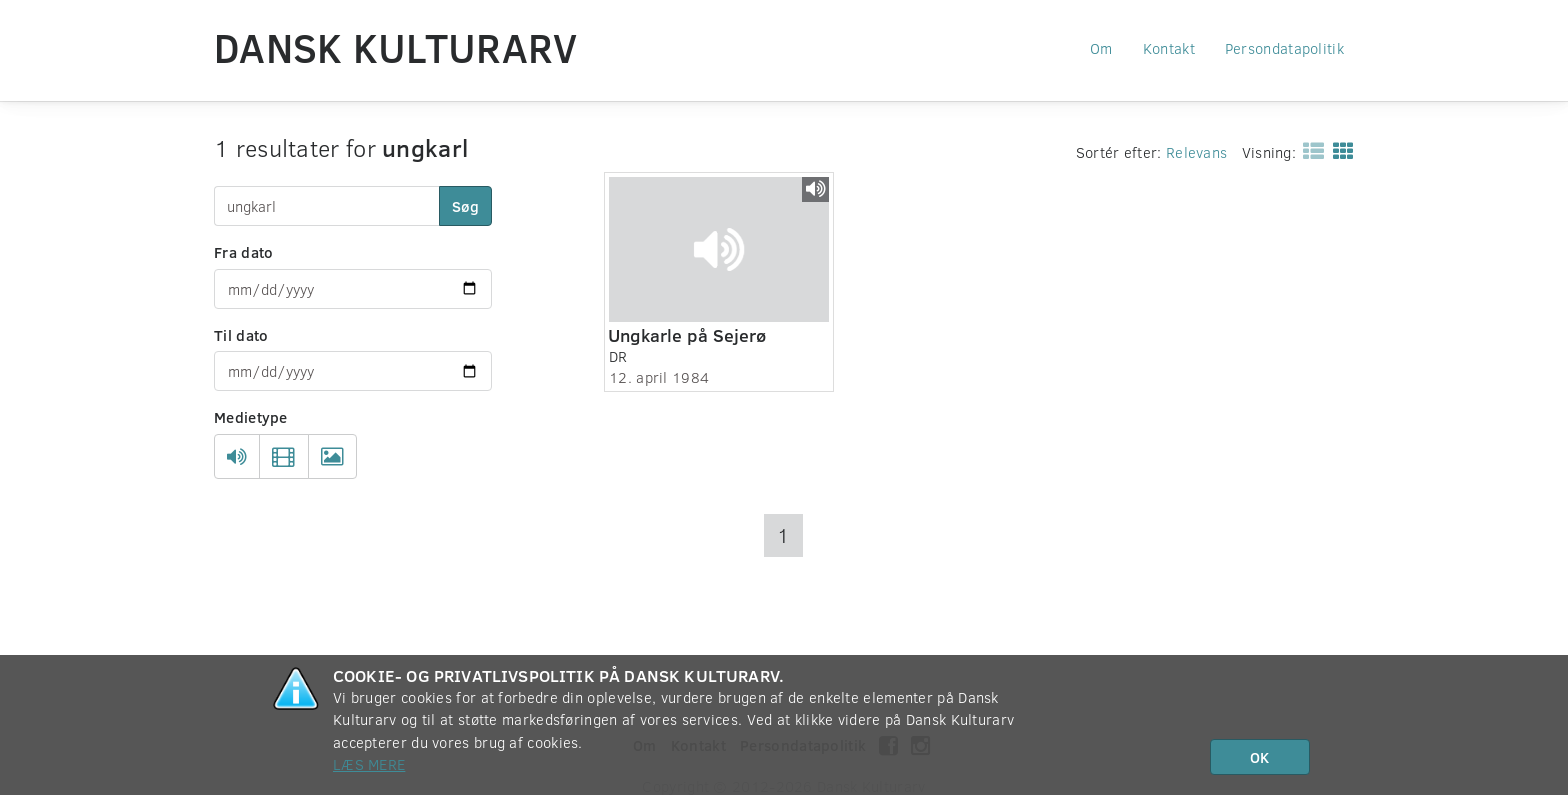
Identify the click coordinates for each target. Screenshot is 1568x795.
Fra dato (243, 252)
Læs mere (369, 764)
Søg (465, 206)
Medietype (251, 417)
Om (1101, 48)
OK (1259, 757)
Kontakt (1169, 48)
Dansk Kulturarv (396, 47)
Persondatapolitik (1284, 48)
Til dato (241, 335)
